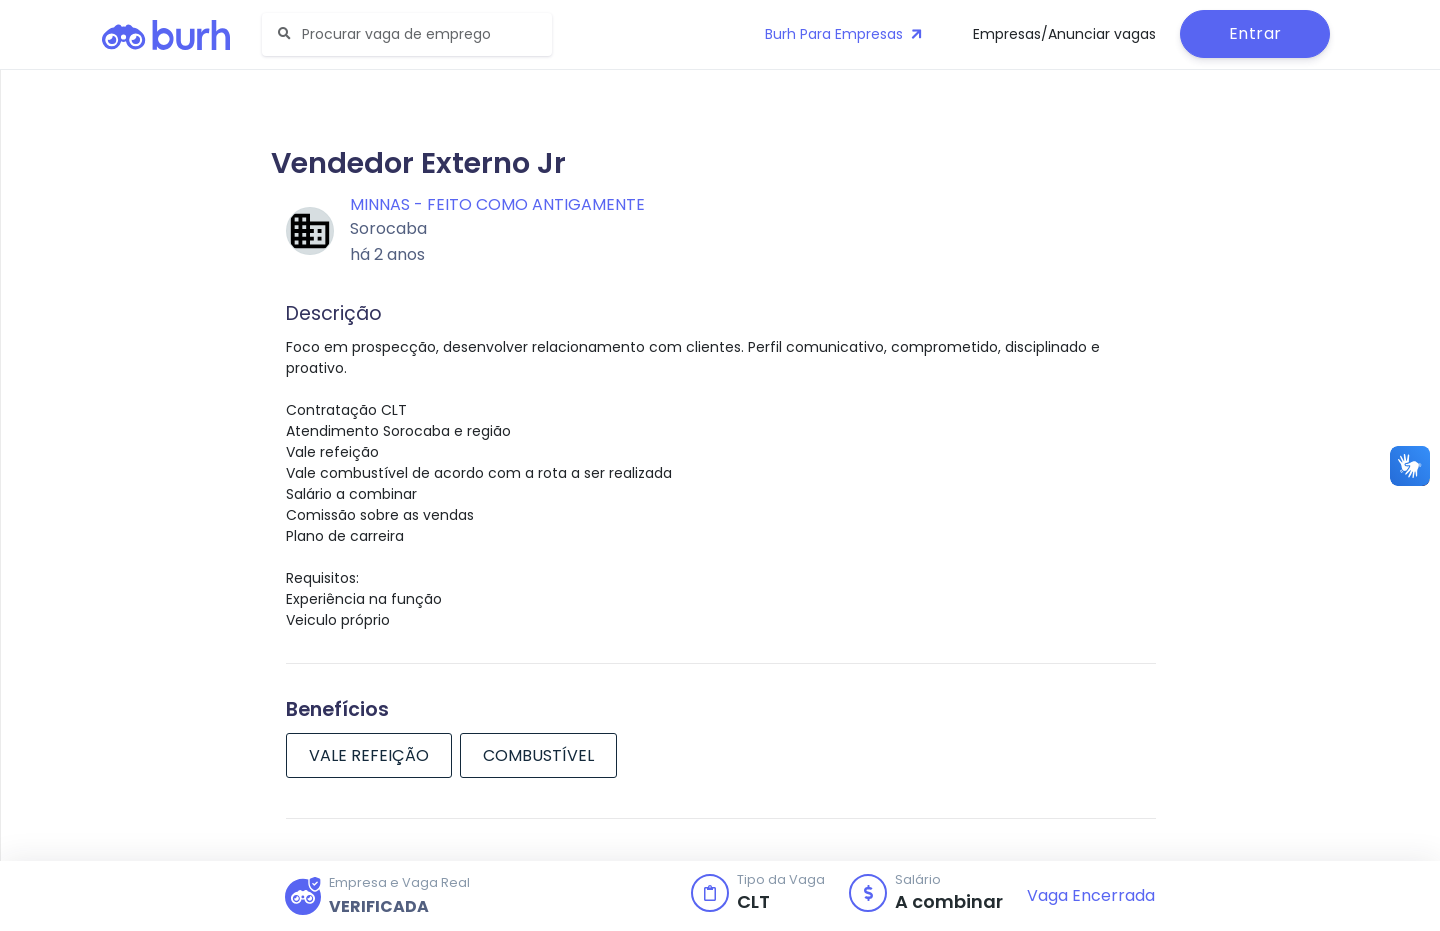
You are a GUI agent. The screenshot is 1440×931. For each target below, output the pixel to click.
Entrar (1255, 33)
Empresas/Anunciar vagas (1064, 34)
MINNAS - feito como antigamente (497, 204)
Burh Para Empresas (845, 34)
